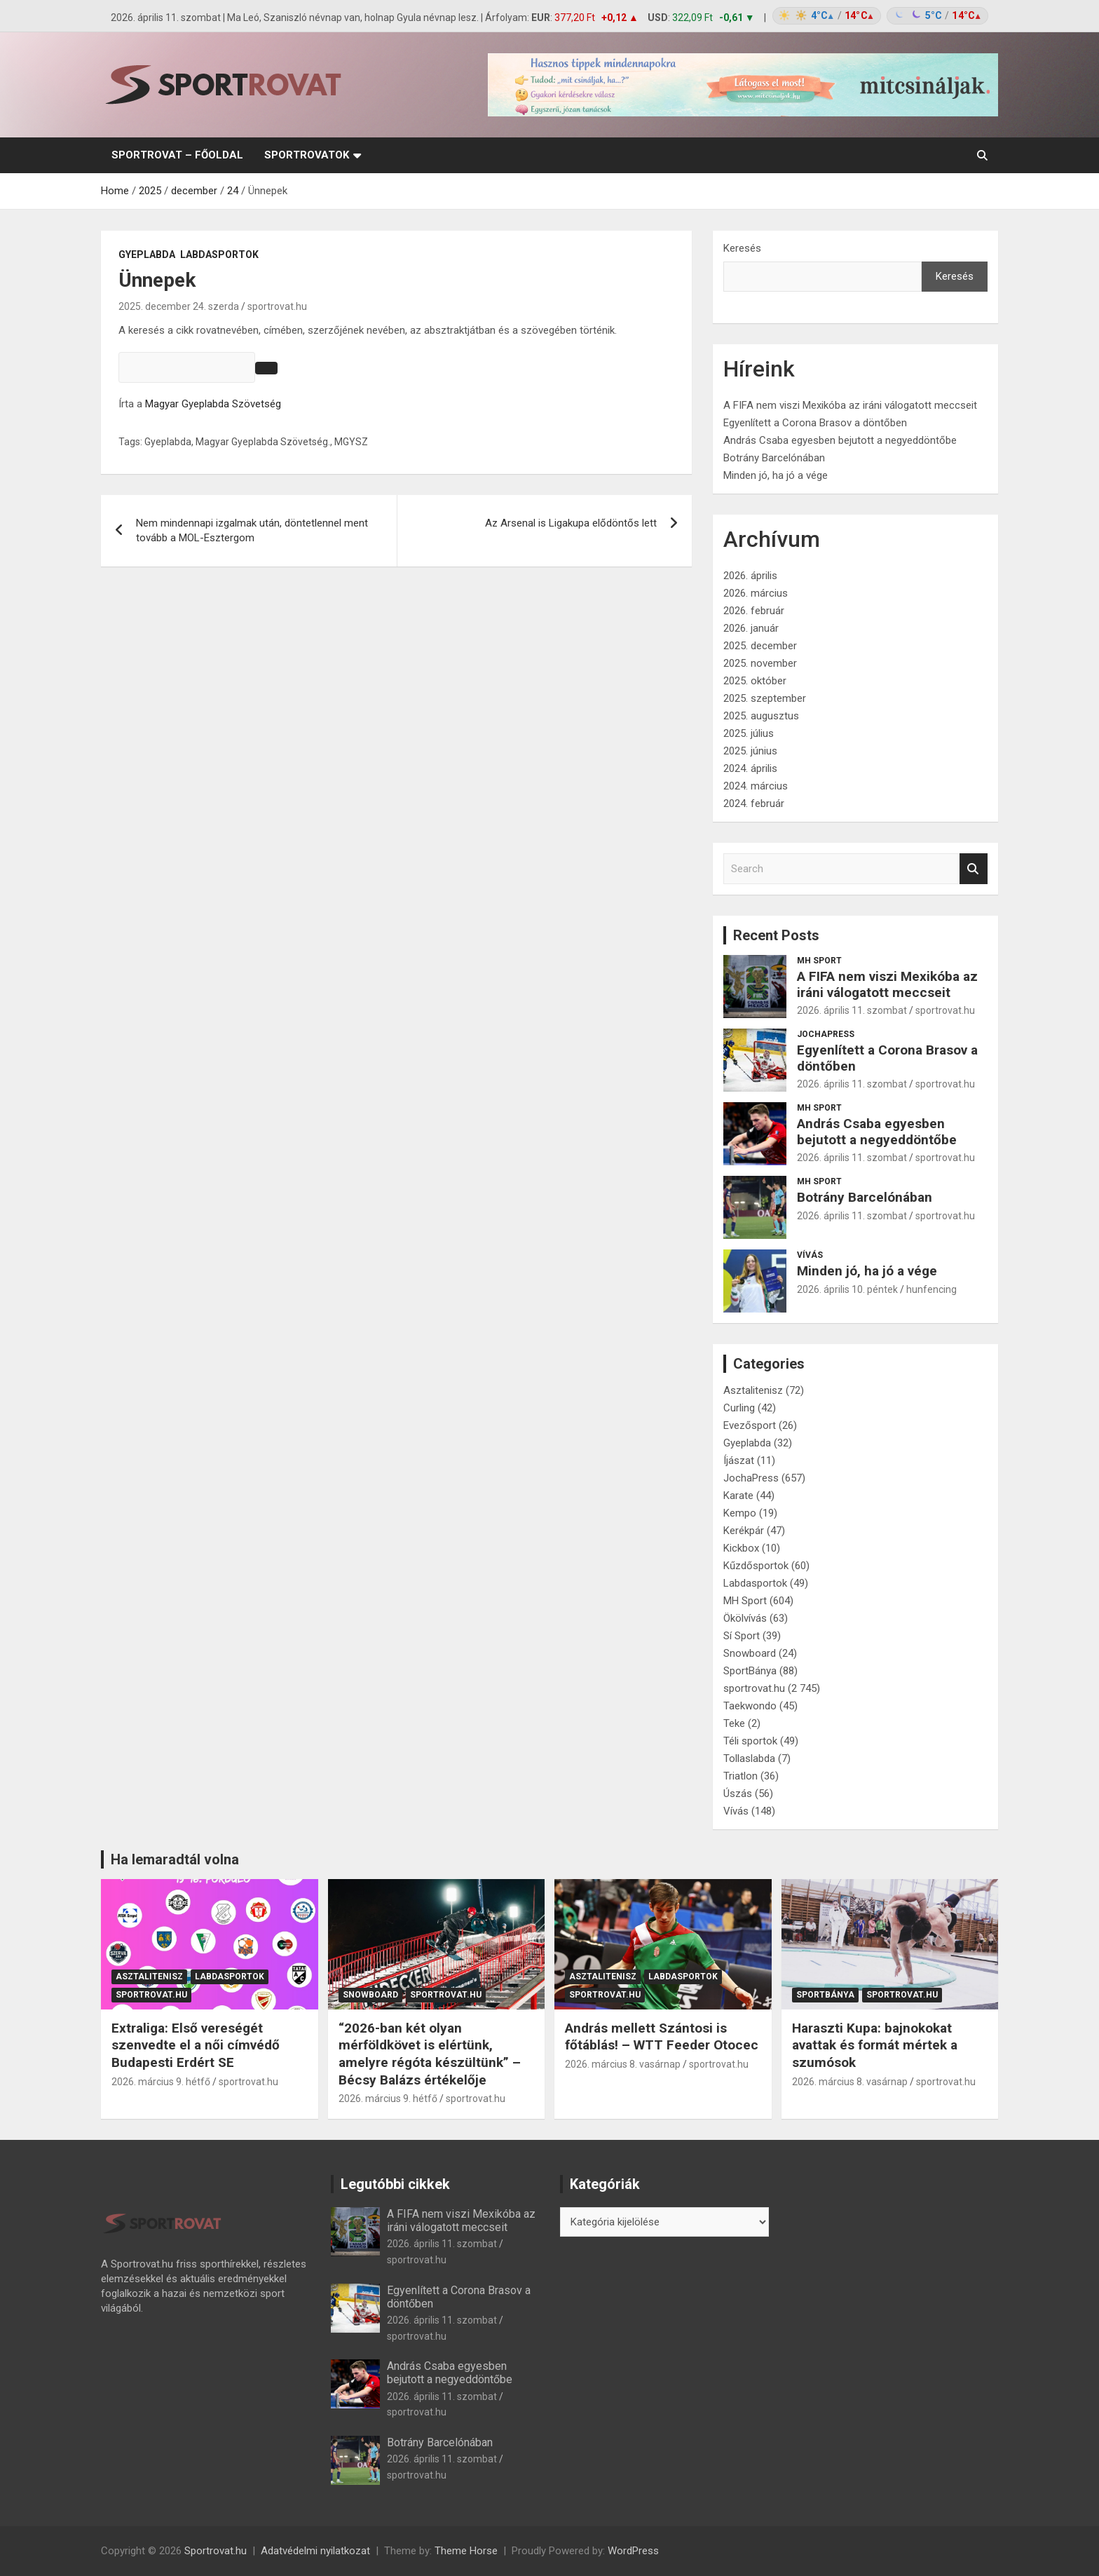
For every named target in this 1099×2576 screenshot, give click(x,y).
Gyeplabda (146, 254)
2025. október (754, 680)
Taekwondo (750, 1706)
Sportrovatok (306, 155)
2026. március (755, 593)
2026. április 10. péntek (847, 1289)
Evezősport (749, 1425)
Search (974, 869)
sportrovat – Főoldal (177, 155)
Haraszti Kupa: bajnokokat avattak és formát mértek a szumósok (874, 2045)
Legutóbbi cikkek (395, 2184)
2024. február (753, 803)
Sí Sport (741, 1635)
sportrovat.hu (277, 306)
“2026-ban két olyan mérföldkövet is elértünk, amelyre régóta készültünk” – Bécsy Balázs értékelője (430, 2054)
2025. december (760, 645)
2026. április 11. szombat (852, 1010)
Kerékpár (743, 1530)
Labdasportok (219, 254)
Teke (734, 1723)
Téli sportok (750, 1741)
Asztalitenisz (753, 1390)
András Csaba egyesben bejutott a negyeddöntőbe (840, 440)
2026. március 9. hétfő (160, 2081)
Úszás (737, 1793)
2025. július (748, 733)
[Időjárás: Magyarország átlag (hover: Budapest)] (878, 16)
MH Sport (819, 960)
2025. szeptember (764, 698)
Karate (738, 1495)
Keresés (742, 248)
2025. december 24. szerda (178, 306)
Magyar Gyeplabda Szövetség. (263, 441)
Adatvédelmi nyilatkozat (315, 2550)
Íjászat (738, 1460)
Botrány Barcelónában (774, 458)
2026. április (750, 575)
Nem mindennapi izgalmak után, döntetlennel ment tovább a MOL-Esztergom (252, 530)
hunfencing (931, 1289)
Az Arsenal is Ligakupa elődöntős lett (571, 523)
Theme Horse (466, 2550)
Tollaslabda (749, 1758)
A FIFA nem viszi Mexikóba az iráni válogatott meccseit (850, 405)
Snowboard (749, 1653)
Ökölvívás (745, 1618)
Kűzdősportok (756, 1565)
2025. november (760, 663)
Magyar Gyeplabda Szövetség (213, 404)
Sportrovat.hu (215, 2550)
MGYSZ (351, 441)
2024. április (750, 768)
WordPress (633, 2550)
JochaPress (825, 1034)
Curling (739, 1408)
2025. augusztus (761, 716)
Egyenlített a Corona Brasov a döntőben (815, 422)
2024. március (755, 786)
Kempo (739, 1513)
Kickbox (741, 1548)
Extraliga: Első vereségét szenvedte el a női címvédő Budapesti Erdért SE (195, 2045)
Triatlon (740, 1776)
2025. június (750, 751)
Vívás (810, 1255)
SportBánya (750, 1671)
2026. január (751, 628)
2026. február (753, 610)
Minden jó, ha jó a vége (775, 475)
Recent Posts (776, 935)
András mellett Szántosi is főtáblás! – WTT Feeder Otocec (661, 2037)
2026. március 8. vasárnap (623, 2064)
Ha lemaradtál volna (175, 1859)
